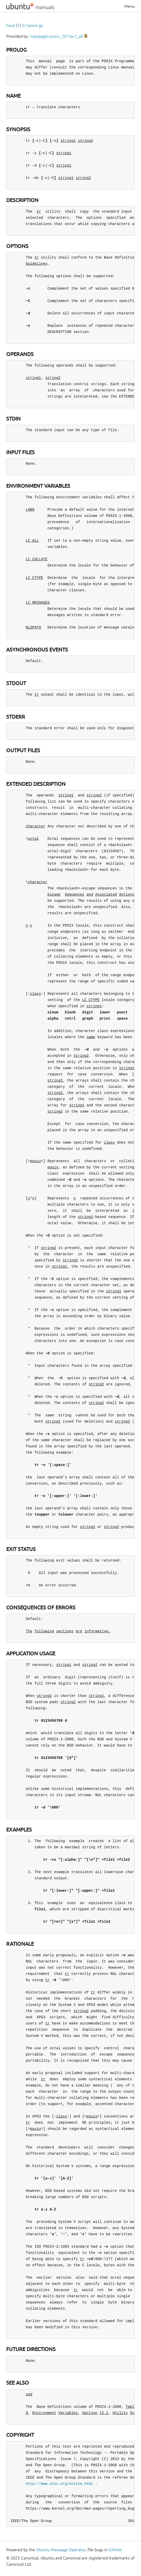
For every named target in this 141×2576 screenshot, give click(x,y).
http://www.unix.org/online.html (59, 2483)
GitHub (115, 2549)
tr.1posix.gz (32, 25)
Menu (129, 6)
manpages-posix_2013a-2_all (56, 36)
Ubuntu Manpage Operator (60, 2549)
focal (10, 25)
